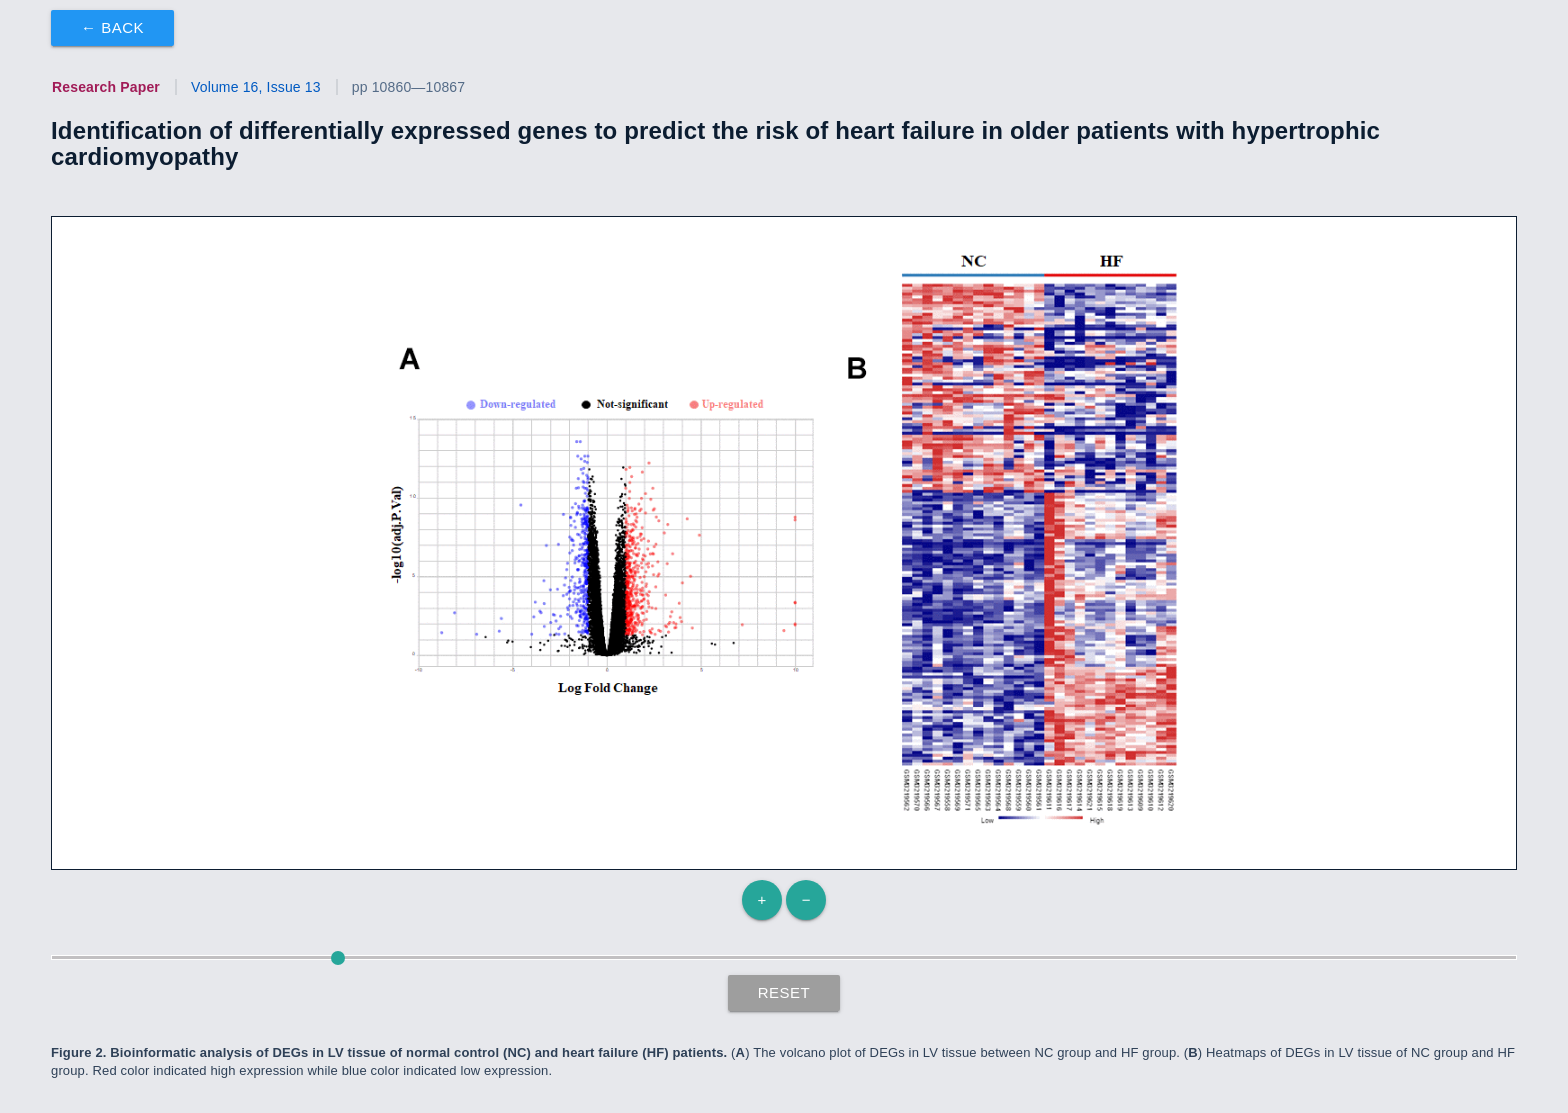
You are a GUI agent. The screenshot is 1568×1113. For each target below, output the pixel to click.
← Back (112, 27)
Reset (784, 992)
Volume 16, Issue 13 (256, 87)
